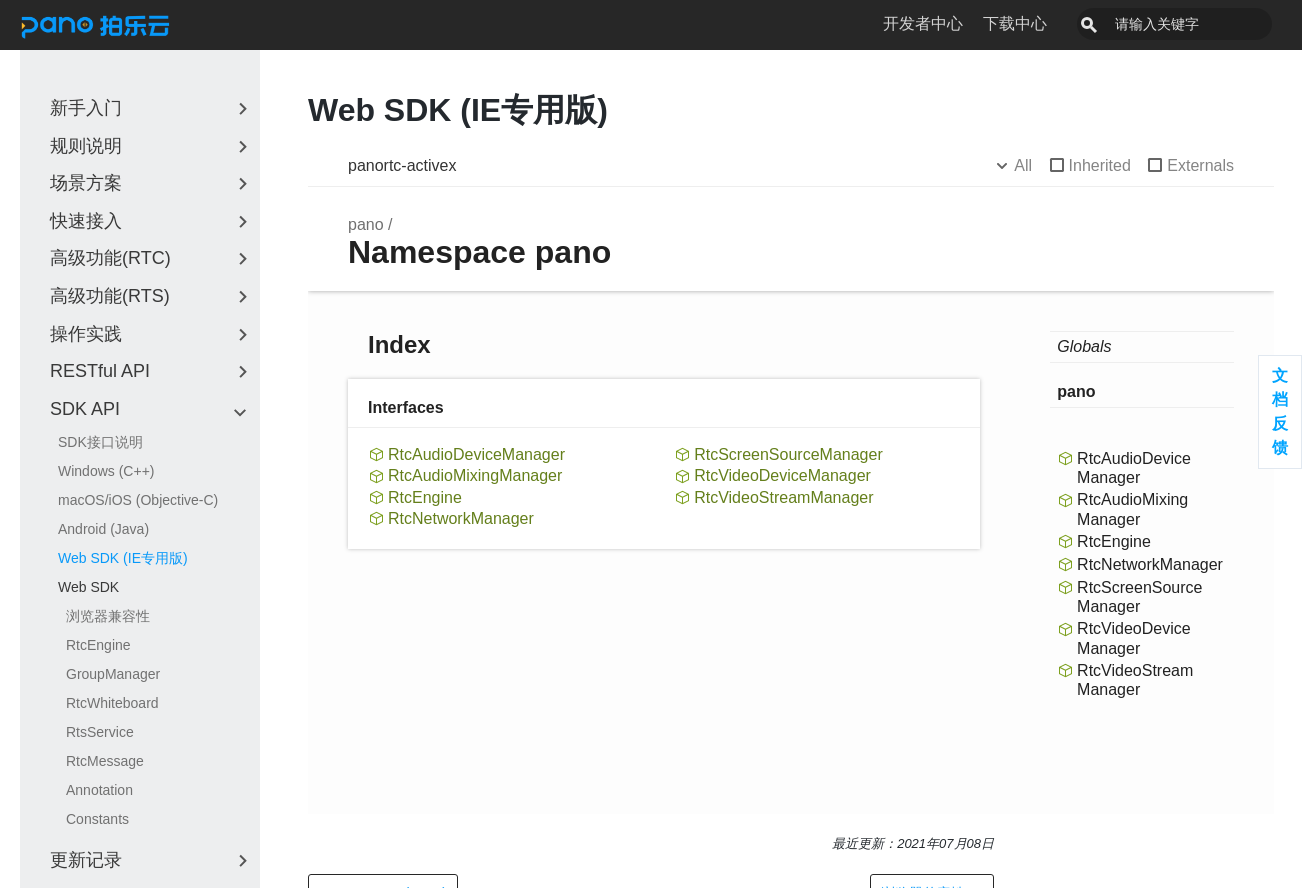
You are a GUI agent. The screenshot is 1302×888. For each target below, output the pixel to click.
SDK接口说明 (100, 442)
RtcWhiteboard (112, 703)
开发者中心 (968, 23)
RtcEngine (98, 645)
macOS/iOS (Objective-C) (138, 500)
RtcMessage (105, 761)
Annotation (99, 790)
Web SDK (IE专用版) (123, 558)
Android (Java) (103, 529)
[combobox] (1197, 24)
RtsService (100, 732)
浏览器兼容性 (108, 616)
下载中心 (1060, 23)
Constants (97, 819)
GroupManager (113, 674)
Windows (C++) (106, 471)
